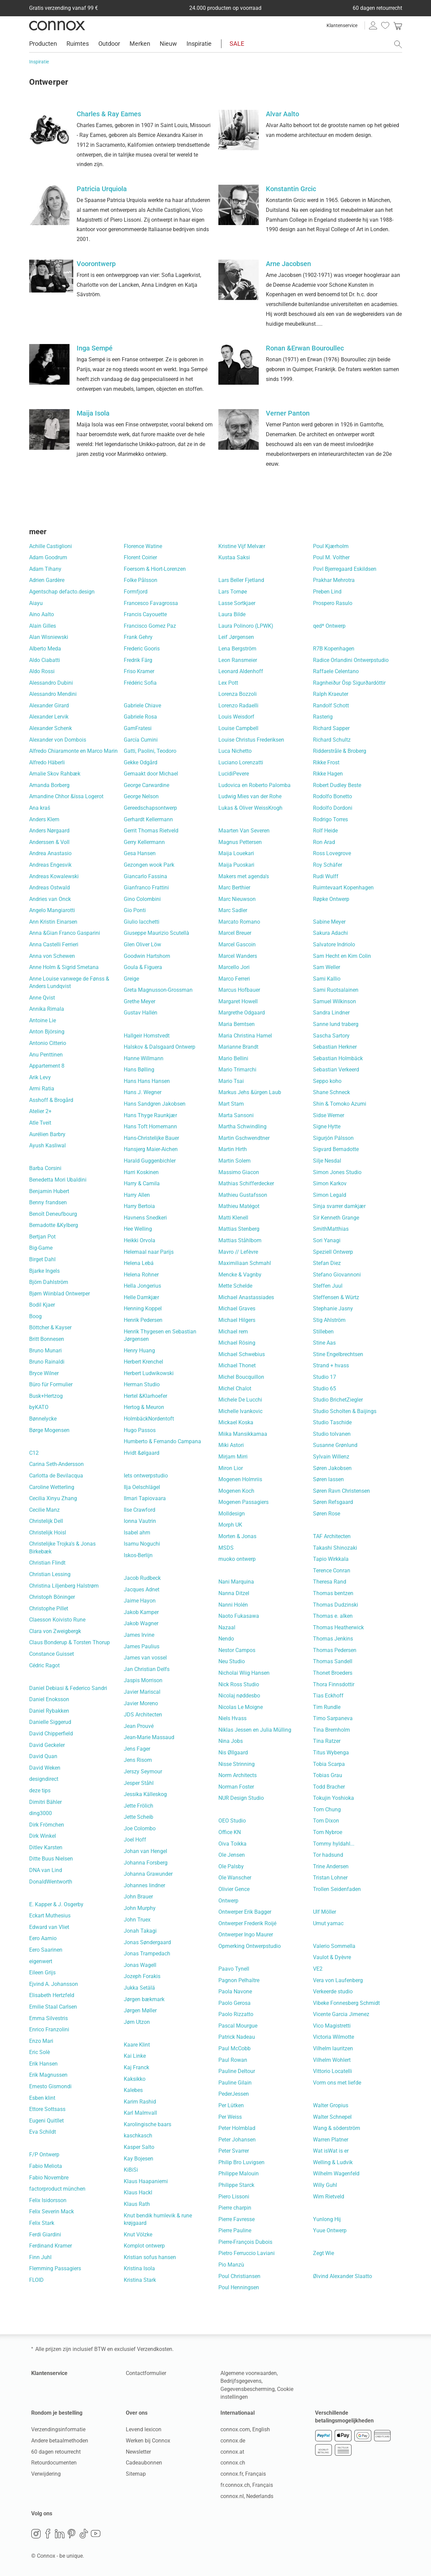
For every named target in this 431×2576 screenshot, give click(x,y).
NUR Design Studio (241, 1798)
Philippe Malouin (238, 2173)
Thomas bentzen (333, 1593)
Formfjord (136, 591)
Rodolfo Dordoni (332, 808)
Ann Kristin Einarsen (53, 922)
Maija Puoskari (236, 865)
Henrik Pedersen (143, 1320)
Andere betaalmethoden (59, 2440)
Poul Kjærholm (331, 546)
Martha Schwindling (242, 1126)
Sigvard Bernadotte (336, 1149)
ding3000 (40, 1813)
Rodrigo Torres (330, 819)
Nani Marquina (236, 1581)
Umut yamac (328, 1923)
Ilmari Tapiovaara (145, 1498)
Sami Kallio (326, 978)
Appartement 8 (46, 1066)
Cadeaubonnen (144, 2462)
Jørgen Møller (140, 2010)
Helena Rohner (141, 1274)
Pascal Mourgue (237, 2025)
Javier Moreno (141, 1703)
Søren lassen (328, 1479)
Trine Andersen (331, 1866)
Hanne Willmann (143, 1058)
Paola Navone (235, 1991)
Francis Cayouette (145, 614)
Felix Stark (41, 2223)
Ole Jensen (231, 1855)
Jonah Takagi (140, 1931)
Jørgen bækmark (144, 1999)
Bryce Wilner (44, 1373)
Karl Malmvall (140, 2113)
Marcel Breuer (234, 933)
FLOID (36, 2280)
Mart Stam (231, 1104)
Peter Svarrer (233, 2151)
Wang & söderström (336, 2128)
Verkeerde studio (333, 1991)
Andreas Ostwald (49, 887)
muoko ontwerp (237, 1559)
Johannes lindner (144, 1885)
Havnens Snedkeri (145, 1217)
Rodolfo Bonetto (332, 796)
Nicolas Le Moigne (240, 1707)
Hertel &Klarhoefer (145, 1396)
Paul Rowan (232, 2060)
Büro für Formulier (51, 1384)
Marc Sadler (232, 910)
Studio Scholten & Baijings (344, 1411)
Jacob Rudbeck (142, 1578)
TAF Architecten (332, 1536)
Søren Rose (326, 1513)
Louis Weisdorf (236, 716)
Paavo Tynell (233, 1969)
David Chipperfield (51, 1733)
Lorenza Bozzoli (237, 694)
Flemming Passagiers (55, 2268)
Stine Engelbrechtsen (338, 1354)
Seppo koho (327, 1081)
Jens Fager (137, 1749)
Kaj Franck (136, 2067)
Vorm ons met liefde (337, 2082)
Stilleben (323, 1331)
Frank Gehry (138, 637)
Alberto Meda (45, 648)
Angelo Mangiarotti (52, 910)
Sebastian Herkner (335, 1047)
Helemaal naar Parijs (149, 1252)
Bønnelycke (43, 1418)
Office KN (229, 1832)
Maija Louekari (236, 853)
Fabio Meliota (45, 2166)
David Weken (44, 1768)
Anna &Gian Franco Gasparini (64, 933)
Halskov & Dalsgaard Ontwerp (159, 1047)
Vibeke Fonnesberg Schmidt (346, 2003)
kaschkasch (138, 2135)
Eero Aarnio (43, 1938)
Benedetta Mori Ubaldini (57, 1179)
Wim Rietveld (328, 2196)
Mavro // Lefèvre (238, 1252)
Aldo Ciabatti (44, 660)
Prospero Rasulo (332, 603)
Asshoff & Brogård (51, 1100)
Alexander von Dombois (57, 740)
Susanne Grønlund (335, 1445)
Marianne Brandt (238, 1047)
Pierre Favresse (236, 2219)
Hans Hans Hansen (147, 1081)
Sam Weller (326, 967)
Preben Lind (327, 591)
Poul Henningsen (238, 2287)
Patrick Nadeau (236, 2037)
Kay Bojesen (138, 2158)
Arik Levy (40, 1077)
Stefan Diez (327, 1263)
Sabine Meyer (329, 922)
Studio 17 (324, 1377)
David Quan (43, 1756)
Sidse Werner (328, 1115)
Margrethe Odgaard (241, 1012)
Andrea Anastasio (50, 853)
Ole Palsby (231, 1866)
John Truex (137, 1919)
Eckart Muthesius (50, 1915)
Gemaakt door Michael (151, 773)
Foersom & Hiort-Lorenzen (155, 569)
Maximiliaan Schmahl (244, 1263)
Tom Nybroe (327, 1832)
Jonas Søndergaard (147, 1942)
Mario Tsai (231, 1081)
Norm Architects (237, 1775)
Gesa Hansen (140, 853)
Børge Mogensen (49, 1430)
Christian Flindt (47, 1562)
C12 (34, 1453)
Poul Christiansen (239, 2276)
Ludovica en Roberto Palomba (254, 785)
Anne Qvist (42, 997)
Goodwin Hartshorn (147, 956)
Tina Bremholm (331, 1730)
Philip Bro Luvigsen (241, 2162)
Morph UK (230, 1525)
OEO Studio (232, 1820)
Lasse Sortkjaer (236, 603)
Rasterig (323, 716)
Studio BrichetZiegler (338, 1399)
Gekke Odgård (140, 762)
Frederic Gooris (142, 648)
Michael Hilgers (236, 1320)
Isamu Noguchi (142, 1544)
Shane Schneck (331, 1092)
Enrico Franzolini (49, 2029)
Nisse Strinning (236, 1764)
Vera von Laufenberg (338, 1980)
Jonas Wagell (140, 1965)
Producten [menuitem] (43, 43)
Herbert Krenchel (143, 1362)
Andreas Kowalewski (54, 876)
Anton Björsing (46, 1031)
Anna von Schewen (52, 956)
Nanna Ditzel (233, 1593)
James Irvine (139, 1635)
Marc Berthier (234, 887)
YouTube (95, 2533)
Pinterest (71, 2533)
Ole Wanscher (234, 1877)
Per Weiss (230, 2117)
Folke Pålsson (140, 580)
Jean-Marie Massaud (149, 1737)
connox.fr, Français (243, 2474)
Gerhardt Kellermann (148, 819)
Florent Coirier (140, 557)
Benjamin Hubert (49, 1191)
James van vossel (145, 1657)
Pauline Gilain (235, 2082)
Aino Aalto (41, 614)
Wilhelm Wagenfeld (336, 2173)
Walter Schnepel (332, 2117)
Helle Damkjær (141, 1297)
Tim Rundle (326, 1707)
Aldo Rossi (42, 671)
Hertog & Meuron (144, 1407)
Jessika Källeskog (145, 1794)
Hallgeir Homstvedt (147, 1035)
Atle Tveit (40, 1123)
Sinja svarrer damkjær (339, 1206)
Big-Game (41, 1248)
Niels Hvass (232, 1718)
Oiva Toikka (232, 1843)
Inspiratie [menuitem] (199, 43)
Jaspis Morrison (143, 1680)
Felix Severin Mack (51, 2211)
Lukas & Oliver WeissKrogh (250, 808)
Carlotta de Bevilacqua (56, 1475)
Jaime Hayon (140, 1600)
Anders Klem (44, 819)
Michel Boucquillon (241, 1377)
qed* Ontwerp (329, 626)
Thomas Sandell (332, 1661)
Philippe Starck (236, 2185)
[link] (397, 25)
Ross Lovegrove (332, 853)
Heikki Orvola (139, 1240)
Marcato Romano (239, 922)
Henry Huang (139, 1350)
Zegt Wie (323, 2253)
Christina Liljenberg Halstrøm (64, 1586)
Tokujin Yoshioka (333, 1798)
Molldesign (231, 1513)
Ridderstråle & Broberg (339, 751)
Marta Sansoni (236, 1115)
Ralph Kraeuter (330, 694)
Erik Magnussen (48, 2075)
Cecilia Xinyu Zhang (53, 1498)
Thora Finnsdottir (333, 1684)
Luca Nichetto (235, 751)
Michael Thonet (237, 1365)
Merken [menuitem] (140, 43)
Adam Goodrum (48, 557)
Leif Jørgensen (236, 637)
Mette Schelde (235, 1286)
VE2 (317, 1969)
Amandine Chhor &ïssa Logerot (66, 796)
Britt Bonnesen (46, 1339)
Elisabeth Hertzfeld (51, 1995)
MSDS (226, 1548)
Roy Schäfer (327, 865)
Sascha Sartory (331, 1035)
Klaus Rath (137, 2204)
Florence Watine (143, 546)
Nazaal (226, 1627)
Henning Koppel (143, 1308)
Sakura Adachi (330, 933)
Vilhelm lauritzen (333, 2048)
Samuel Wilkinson (334, 1001)
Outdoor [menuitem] (109, 43)
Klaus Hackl (138, 2192)
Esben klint (42, 2098)
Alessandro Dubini (51, 683)
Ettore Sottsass (47, 2109)
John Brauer (138, 1896)
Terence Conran (331, 1570)
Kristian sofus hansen (150, 2257)
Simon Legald (329, 1195)
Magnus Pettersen (240, 842)
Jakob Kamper (141, 1612)
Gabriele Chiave (142, 705)
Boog (35, 1316)
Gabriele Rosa (140, 716)
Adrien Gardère (46, 580)
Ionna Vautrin (140, 1521)
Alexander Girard (49, 705)
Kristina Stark (140, 2280)
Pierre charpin (234, 2208)
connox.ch (232, 2462)
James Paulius (141, 1646)
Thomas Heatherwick (338, 1627)
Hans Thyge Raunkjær (150, 1115)
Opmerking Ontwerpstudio (249, 1946)
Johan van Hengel (145, 1851)
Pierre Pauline (234, 2230)
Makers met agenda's (243, 876)
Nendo (226, 1638)
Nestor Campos (236, 1650)
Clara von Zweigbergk (55, 1631)
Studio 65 (324, 1388)
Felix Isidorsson (47, 2200)
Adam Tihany (45, 569)
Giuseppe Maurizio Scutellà (156, 933)
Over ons (137, 2413)
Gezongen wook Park (149, 865)
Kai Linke (135, 2056)
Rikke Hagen (328, 773)
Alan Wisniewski (48, 637)
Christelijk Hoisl (47, 1532)
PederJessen (233, 2094)
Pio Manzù (231, 2264)
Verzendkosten (154, 2349)
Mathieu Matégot (238, 1206)
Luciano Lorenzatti (240, 762)
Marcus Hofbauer (239, 990)
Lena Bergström (237, 648)
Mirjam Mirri (233, 1456)
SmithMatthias (331, 1229)
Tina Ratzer (326, 1741)
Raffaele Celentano (336, 671)
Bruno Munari (45, 1350)
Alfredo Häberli (47, 762)
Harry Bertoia (139, 1206)
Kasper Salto (139, 2147)
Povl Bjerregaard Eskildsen (344, 569)
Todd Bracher (329, 1787)
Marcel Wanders (237, 956)
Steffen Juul (327, 1286)
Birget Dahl (42, 1259)
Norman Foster (236, 1787)
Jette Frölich (138, 1806)
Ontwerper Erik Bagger (244, 1912)
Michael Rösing (236, 1343)
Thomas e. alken (333, 1616)
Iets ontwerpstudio (146, 1475)
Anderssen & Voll (49, 842)
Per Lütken (231, 2105)
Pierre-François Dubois (245, 2242)
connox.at (232, 2452)
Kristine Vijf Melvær (241, 546)
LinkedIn (59, 2533)
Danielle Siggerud (50, 1722)
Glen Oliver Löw (142, 944)
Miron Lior (230, 1468)
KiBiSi (131, 2170)
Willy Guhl (325, 2185)
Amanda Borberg (49, 785)
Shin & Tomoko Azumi (339, 1104)
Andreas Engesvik (50, 865)
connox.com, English (245, 2429)
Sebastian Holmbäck (338, 1058)
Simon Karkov (330, 1183)
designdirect (43, 1779)
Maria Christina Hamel (245, 1035)
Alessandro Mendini (53, 694)
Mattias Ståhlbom (239, 1240)
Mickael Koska (235, 1422)
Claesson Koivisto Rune (57, 1619)
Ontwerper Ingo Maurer (245, 1934)
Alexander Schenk (50, 728)
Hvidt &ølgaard (141, 1453)
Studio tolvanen (332, 1434)
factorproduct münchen (57, 2189)
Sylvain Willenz (331, 1456)
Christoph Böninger (52, 1597)
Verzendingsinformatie (58, 2429)
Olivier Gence (234, 1889)
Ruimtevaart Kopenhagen (343, 887)
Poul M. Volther (331, 557)
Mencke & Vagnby (239, 1274)
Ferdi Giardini (45, 2234)
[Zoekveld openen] (398, 44)
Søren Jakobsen (332, 1468)
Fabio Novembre (48, 2177)
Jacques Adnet (141, 1589)
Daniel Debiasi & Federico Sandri (68, 1688)
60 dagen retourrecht (56, 2452)
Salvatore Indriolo (334, 944)
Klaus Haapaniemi (146, 2181)
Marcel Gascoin (237, 944)
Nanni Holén (233, 1605)
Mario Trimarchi (237, 1069)
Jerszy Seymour (143, 1771)
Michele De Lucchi (240, 1399)
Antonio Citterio (47, 1043)
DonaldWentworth (50, 1881)
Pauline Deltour (236, 2071)
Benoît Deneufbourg (53, 1214)
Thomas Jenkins (333, 1638)
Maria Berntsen (236, 1024)
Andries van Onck (50, 899)
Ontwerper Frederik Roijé (247, 1923)
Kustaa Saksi (234, 557)
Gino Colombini (142, 899)
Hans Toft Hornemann (150, 1126)
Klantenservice (342, 25)
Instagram (36, 2533)
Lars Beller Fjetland (241, 580)
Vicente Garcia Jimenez (341, 2014)
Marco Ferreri (234, 978)
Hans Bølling (139, 1069)
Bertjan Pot (42, 1236)
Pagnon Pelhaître (238, 1980)
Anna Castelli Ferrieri (53, 944)
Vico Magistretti (332, 2025)
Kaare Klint (137, 2044)
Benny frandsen (48, 1202)
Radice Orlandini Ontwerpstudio (351, 660)
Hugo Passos (140, 1430)
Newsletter (138, 2452)
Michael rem (233, 1331)
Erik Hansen (43, 2063)
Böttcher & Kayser (50, 1327)
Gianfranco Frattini (146, 887)
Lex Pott (228, 683)
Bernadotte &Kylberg (53, 1225)
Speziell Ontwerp (333, 1252)
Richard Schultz (332, 740)
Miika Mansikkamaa (242, 1434)
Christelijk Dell (46, 1521)
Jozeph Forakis (142, 1976)
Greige (131, 978)
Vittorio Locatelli (332, 2071)
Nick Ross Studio (238, 1684)
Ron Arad (324, 842)
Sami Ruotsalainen (335, 990)
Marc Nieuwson (237, 899)
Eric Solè (39, 2052)
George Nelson (141, 796)
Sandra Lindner (331, 1012)
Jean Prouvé (139, 1726)
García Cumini (141, 740)
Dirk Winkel (42, 1836)
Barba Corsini (45, 1168)
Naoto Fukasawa (238, 1616)
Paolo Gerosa (234, 2003)
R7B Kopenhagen (333, 648)
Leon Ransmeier (237, 660)
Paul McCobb (234, 2048)
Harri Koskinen (141, 1172)
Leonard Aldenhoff (240, 671)
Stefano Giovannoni (337, 1274)
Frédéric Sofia (140, 683)
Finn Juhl (40, 2257)
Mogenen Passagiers (243, 1502)
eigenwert (40, 1961)
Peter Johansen (237, 2139)
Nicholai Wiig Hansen (244, 1673)
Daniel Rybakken (49, 1711)
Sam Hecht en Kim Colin (342, 956)
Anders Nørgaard (49, 830)
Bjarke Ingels (44, 1271)
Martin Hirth (232, 1149)
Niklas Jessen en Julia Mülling (254, 1730)
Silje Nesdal (327, 1161)
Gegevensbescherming (247, 2389)
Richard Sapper (331, 728)
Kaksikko (134, 2079)
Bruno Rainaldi (46, 1362)
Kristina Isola (139, 2268)
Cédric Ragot (44, 1665)
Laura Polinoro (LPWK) (245, 626)
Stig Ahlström (329, 1320)
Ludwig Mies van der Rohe (249, 796)
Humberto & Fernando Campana (162, 1441)
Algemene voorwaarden (248, 2373)
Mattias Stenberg (238, 1229)
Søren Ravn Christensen (341, 1491)
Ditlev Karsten (45, 1847)
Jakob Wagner (141, 1623)
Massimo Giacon (238, 1172)
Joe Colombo (140, 1828)
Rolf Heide (325, 830)
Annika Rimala (46, 1009)
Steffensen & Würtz (336, 1297)
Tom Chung (327, 1809)
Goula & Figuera (143, 967)
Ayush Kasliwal (47, 1145)
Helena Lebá (139, 1263)
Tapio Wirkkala (331, 1559)
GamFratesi (138, 728)
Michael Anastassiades (246, 1297)
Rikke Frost (326, 762)
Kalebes (133, 2090)
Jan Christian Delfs (147, 1669)
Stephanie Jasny (333, 1308)
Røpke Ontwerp (331, 899)
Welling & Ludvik (333, 2162)
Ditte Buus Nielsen (51, 1858)
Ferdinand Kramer (50, 2245)
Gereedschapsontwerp (150, 808)
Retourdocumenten (54, 2462)
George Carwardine (146, 785)
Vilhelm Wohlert (332, 2060)
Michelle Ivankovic (240, 1411)
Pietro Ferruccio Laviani (246, 2253)
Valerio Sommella (334, 1946)
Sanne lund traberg (335, 1024)
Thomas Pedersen (334, 1650)
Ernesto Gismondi (50, 2086)
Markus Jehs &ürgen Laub (249, 1092)
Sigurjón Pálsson (333, 1138)
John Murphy (140, 1908)
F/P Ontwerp (44, 2154)
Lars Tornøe (232, 591)
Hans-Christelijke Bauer (151, 1138)
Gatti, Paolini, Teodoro (150, 751)
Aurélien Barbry (47, 1134)
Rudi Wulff (325, 876)
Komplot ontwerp (144, 2245)
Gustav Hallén (140, 1012)
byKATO (38, 1407)
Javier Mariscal (142, 1692)
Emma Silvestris (48, 2018)
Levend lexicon (143, 2429)
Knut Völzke (138, 2234)
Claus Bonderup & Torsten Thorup (69, 1642)
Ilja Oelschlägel (142, 1487)
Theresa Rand (329, 1581)
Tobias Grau (327, 1775)
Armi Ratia (41, 1088)
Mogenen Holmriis (240, 1479)
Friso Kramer (139, 671)
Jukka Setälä (139, 1988)
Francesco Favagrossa (151, 603)
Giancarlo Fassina (145, 876)
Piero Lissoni (233, 2196)
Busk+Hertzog (46, 1396)
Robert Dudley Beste (337, 785)
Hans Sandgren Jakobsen (154, 1104)
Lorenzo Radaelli (238, 705)
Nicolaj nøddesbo (239, 1695)
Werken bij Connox (148, 2440)
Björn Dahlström (48, 1282)
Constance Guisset (51, 1654)
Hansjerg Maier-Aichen (151, 1149)
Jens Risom (138, 1760)
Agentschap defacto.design (62, 591)
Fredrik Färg (138, 660)
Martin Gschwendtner (244, 1138)
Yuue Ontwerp (330, 2230)
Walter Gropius (330, 2105)
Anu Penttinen (46, 1054)
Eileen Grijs (42, 1972)
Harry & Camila (142, 1183)
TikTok (84, 2533)
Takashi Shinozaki (335, 1548)
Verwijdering (46, 2474)
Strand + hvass (331, 1365)
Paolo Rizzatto (235, 2014)
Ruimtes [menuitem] (77, 43)
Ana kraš (39, 808)
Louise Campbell (238, 728)
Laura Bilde (232, 614)
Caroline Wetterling (51, 1487)
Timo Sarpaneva (333, 1718)
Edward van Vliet (49, 1927)
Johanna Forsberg (146, 1862)
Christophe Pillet (48, 1608)
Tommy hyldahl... (333, 1843)
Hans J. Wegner (142, 1092)
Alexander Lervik (48, 716)
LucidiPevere (233, 773)
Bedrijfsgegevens (240, 2381)
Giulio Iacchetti (141, 922)
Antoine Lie (42, 1020)
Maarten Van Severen (244, 830)
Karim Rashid (140, 2101)
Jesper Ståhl (139, 1783)
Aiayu (36, 603)
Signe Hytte (326, 1126)
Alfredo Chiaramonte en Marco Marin (73, 751)
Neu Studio (231, 1661)
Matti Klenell (233, 1217)
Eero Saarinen (45, 1950)
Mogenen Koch (236, 1491)
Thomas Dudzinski (335, 1605)
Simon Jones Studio (337, 1172)
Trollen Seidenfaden (337, 1889)
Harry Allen (137, 1195)
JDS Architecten (143, 1714)
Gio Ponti (135, 910)
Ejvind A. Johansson (53, 1984)
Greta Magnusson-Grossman (158, 990)
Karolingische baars (147, 2124)
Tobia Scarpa (329, 1764)
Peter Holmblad (236, 2128)
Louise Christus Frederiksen (251, 740)
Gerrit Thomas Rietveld (151, 830)
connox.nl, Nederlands (246, 2496)
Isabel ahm (137, 1532)
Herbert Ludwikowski (149, 1373)
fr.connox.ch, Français (246, 2485)
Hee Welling (138, 1229)
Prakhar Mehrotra (334, 580)
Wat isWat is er (331, 2151)
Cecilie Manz (44, 1510)
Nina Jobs (230, 1741)
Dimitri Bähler (45, 1802)
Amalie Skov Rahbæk (54, 773)
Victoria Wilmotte (333, 2037)
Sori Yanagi (326, 1240)
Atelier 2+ (40, 1111)
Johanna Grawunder (148, 1874)
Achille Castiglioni (50, 546)
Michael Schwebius (241, 1354)
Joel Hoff (135, 1839)
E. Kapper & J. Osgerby (56, 1904)
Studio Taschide (332, 1422)
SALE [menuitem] (237, 43)
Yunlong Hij (327, 2219)
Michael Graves (236, 1308)
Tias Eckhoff (328, 1695)
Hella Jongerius (142, 1286)
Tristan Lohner (330, 1877)
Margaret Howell (238, 1001)
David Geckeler (47, 1745)
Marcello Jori (234, 967)
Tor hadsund (328, 1855)
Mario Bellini (233, 1058)
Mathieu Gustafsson (242, 1195)
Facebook (48, 2533)
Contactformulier (146, 2373)
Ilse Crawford (139, 1510)
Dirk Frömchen (46, 1825)
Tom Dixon (326, 1820)
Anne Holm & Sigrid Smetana (64, 967)
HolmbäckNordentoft (149, 1418)
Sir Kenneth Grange (336, 1217)
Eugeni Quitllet (46, 2120)
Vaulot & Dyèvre (332, 1957)
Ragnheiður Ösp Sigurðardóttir (349, 683)
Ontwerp (228, 1900)
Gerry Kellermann (144, 842)
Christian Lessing (50, 1574)
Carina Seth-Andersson (56, 1464)
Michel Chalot (234, 1388)
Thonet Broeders (332, 1673)
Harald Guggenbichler (150, 1161)
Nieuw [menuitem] (168, 43)
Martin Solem (234, 1161)
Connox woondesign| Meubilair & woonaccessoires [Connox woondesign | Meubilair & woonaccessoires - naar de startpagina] (57, 25)
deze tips (40, 1790)
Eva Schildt (42, 2132)
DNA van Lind (45, 1870)
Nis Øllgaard (233, 1752)
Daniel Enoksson (49, 1699)
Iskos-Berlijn (138, 1555)
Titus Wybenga (331, 1752)
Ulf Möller (324, 1912)
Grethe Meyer (139, 1001)
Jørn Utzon (137, 2022)
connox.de (232, 2440)
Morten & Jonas (237, 1536)
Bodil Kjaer (42, 1305)
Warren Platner (330, 2139)
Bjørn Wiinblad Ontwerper (59, 1293)
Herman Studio (142, 1384)
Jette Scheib (138, 1817)
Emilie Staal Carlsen (53, 2007)
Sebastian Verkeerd (336, 1069)
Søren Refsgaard (333, 1502)
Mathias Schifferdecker (246, 1183)
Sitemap (136, 2474)
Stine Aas (324, 1343)
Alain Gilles (42, 626)
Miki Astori (231, 1445)
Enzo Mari (41, 2041)
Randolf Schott (331, 705)
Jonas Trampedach (147, 1953)
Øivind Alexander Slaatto (342, 2276)
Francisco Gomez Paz (150, 626)
